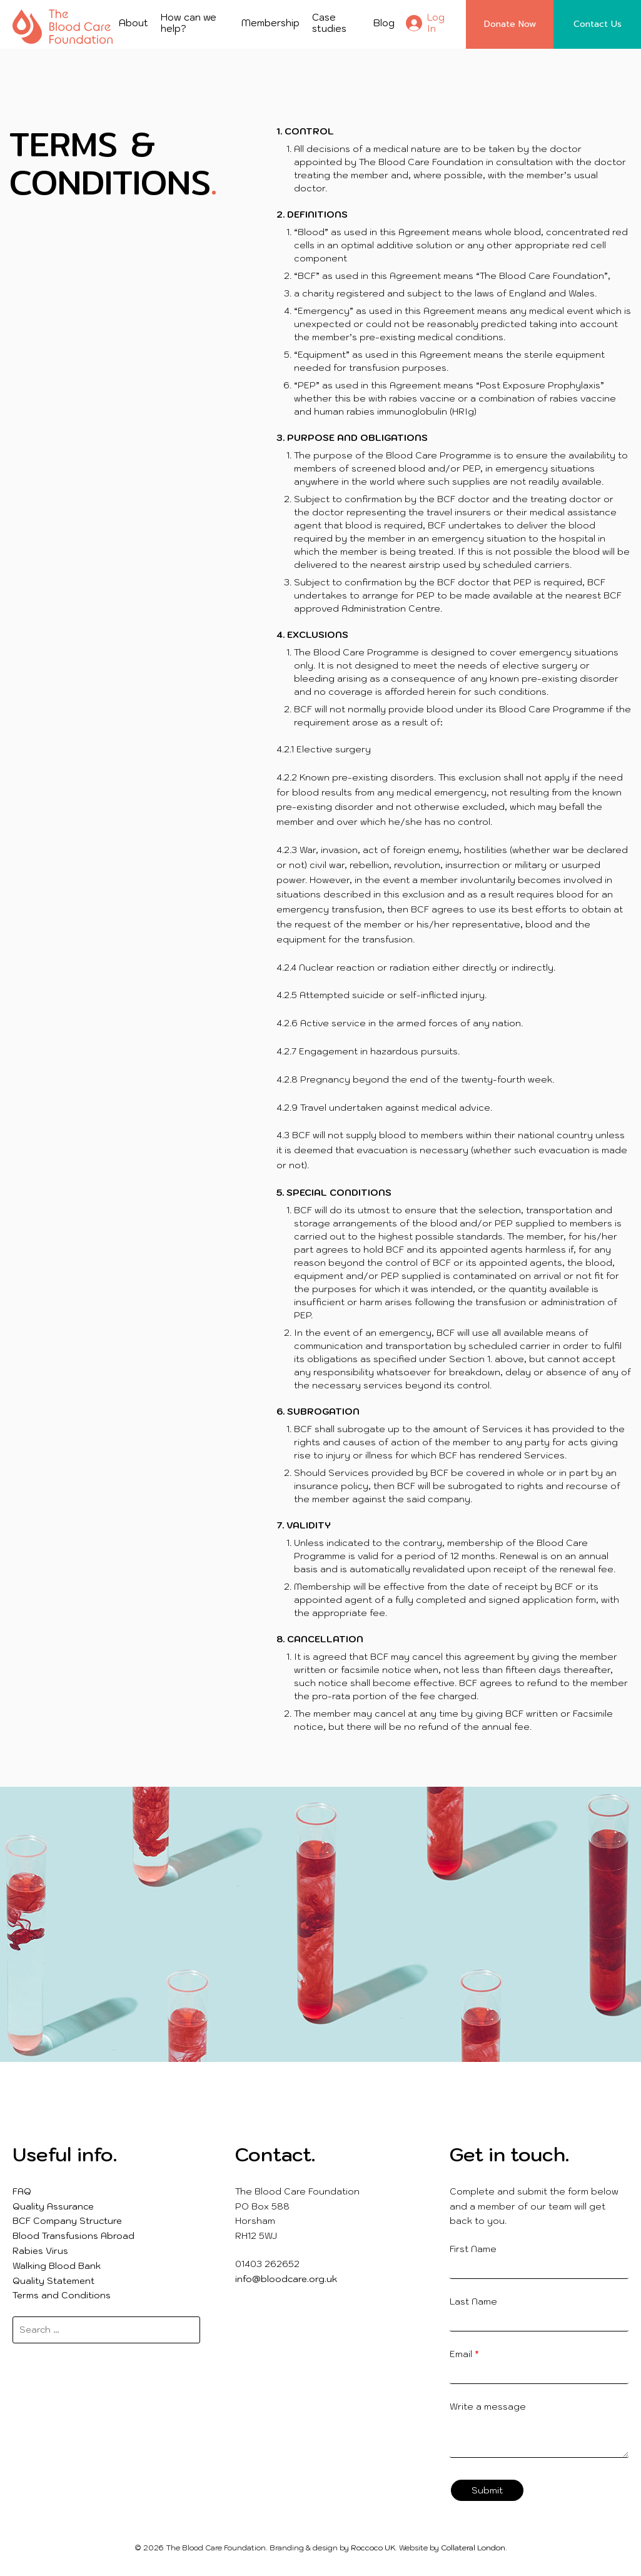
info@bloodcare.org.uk (286, 2279)
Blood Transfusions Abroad (73, 2235)
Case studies (329, 22)
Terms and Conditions (62, 2295)
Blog (384, 23)
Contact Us (597, 24)
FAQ (22, 2191)
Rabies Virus (40, 2250)
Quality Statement (53, 2280)
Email (464, 2354)
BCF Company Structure (67, 2220)
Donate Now (510, 24)
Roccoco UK (373, 2547)
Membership (270, 23)
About (133, 23)
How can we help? (188, 22)
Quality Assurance (53, 2206)
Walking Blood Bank (57, 2265)
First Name (473, 2249)
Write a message (488, 2406)
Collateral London (473, 2547)
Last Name (473, 2301)
